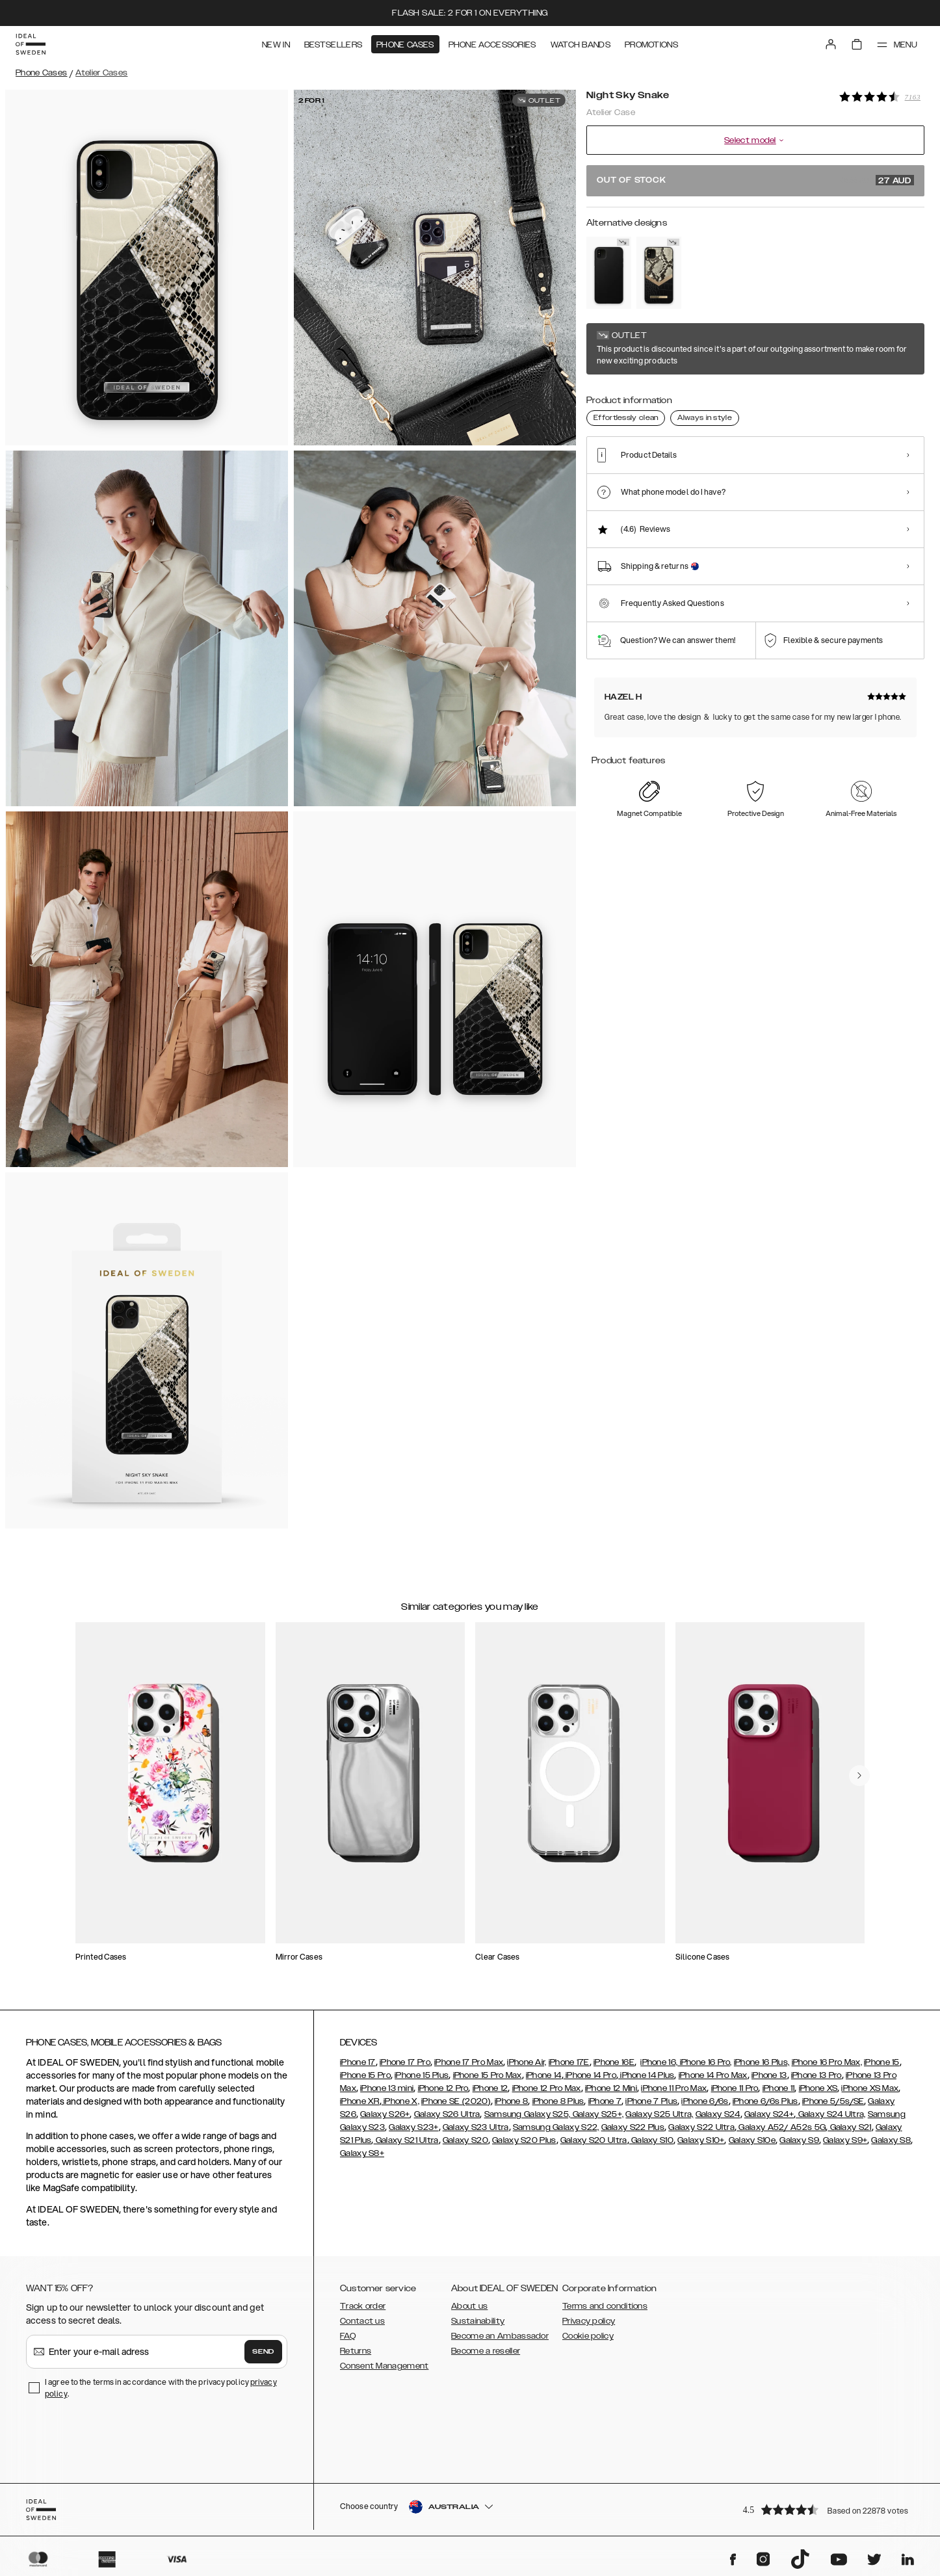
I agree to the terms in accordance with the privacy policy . (161, 2387)
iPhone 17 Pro (405, 2062)
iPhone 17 (358, 2062)
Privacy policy (588, 2321)
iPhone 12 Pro (443, 2088)
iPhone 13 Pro (816, 2075)
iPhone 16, (658, 2062)
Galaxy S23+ (413, 2127)
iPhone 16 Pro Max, (827, 2062)
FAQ (348, 2336)
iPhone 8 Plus (558, 2101)
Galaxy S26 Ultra (447, 2114)
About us (469, 2306)
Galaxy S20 (465, 2140)
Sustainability (477, 2321)
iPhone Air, (526, 2062)
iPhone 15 (882, 2062)
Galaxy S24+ (769, 2114)
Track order (362, 2306)
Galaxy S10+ (700, 2140)
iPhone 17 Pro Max (468, 2062)
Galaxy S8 (891, 2140)
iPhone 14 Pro (590, 2075)
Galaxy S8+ (362, 2153)
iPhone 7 (604, 2101)
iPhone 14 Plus (646, 2075)
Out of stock (755, 180)
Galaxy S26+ (385, 2114)
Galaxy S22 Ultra (701, 2127)
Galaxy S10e (752, 2140)
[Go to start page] (31, 44)
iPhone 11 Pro (735, 2088)
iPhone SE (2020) (456, 2101)
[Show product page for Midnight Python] (658, 273)
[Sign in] (831, 44)
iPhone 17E (569, 2062)
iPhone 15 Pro (365, 2075)
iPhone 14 (544, 2075)
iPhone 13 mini (386, 2088)
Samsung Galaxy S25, (527, 2114)
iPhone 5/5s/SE (833, 2101)
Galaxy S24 (718, 2114)
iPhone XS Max (869, 2088)
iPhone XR (360, 2101)
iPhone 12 (490, 2088)
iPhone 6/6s (704, 2101)
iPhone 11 (779, 2088)
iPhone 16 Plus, (762, 2062)
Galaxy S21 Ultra (406, 2140)
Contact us (362, 2321)
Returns (355, 2351)
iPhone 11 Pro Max (674, 2088)
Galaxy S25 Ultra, (659, 2114)
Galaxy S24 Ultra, (830, 2114)
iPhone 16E (614, 2062)
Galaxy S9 (799, 2140)
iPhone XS (818, 2088)
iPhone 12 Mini (611, 2088)
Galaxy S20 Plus (524, 2140)
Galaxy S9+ (845, 2140)
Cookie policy (588, 2336)
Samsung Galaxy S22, (556, 2127)
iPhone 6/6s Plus (765, 2101)
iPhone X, (400, 2101)
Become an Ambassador (500, 2336)
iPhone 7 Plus (651, 2101)
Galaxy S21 (849, 2127)
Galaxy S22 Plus (633, 2127)
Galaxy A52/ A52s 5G (781, 2127)
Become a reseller (485, 2351)
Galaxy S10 (651, 2140)
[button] (829, 2509)
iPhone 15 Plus (422, 2075)
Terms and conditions (604, 2306)
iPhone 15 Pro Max (487, 2075)
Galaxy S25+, (596, 2114)
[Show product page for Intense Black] (608, 273)
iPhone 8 (511, 2101)
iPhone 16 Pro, (704, 2062)
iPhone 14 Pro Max (713, 2075)
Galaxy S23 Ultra (476, 2127)
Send (263, 2351)
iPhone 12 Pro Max (546, 2088)
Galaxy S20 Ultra (593, 2140)
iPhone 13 (769, 2075)
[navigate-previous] (859, 1775)
